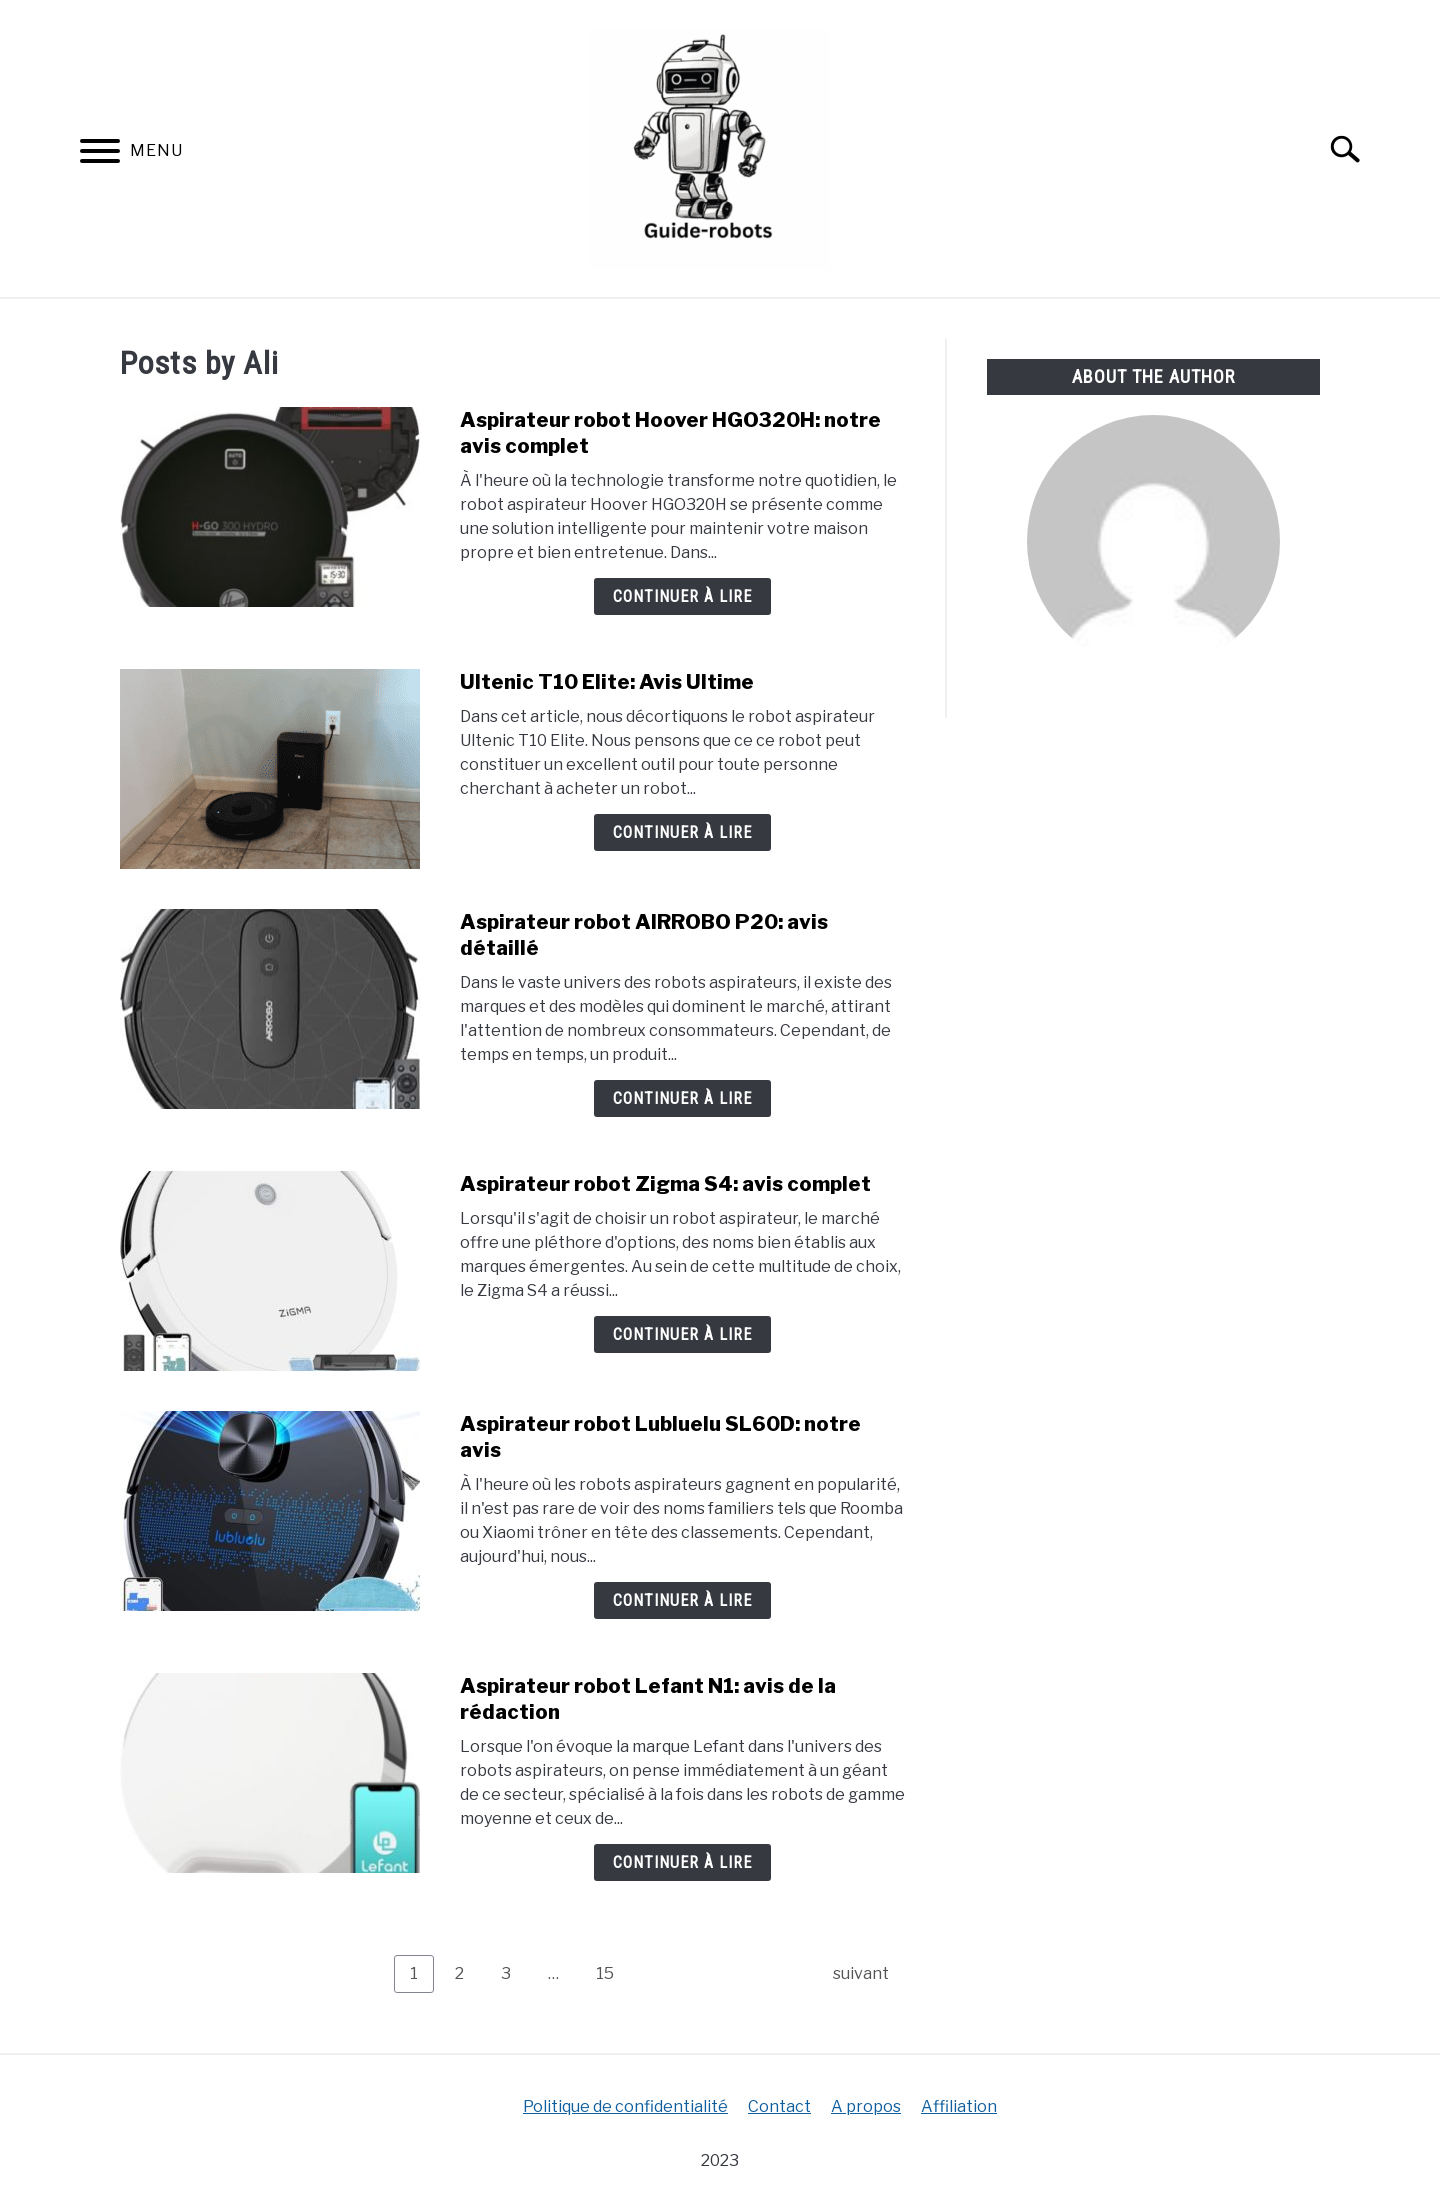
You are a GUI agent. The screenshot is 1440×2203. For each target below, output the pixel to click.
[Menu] (100, 154)
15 (612, 1973)
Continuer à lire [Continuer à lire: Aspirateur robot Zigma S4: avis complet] (682, 1334)
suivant (861, 1973)
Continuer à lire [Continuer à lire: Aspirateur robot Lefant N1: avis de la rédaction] (682, 1862)
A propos (866, 2106)
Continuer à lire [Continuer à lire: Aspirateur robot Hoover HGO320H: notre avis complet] (682, 596)
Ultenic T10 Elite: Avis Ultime (607, 682)
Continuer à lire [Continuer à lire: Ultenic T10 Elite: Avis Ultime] (682, 832)
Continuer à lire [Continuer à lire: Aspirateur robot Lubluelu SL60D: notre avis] (682, 1600)
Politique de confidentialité (625, 2106)
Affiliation (959, 2106)
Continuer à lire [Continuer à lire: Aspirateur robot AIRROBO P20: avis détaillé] (682, 1098)
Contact (779, 2106)
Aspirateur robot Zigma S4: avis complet (665, 1184)
